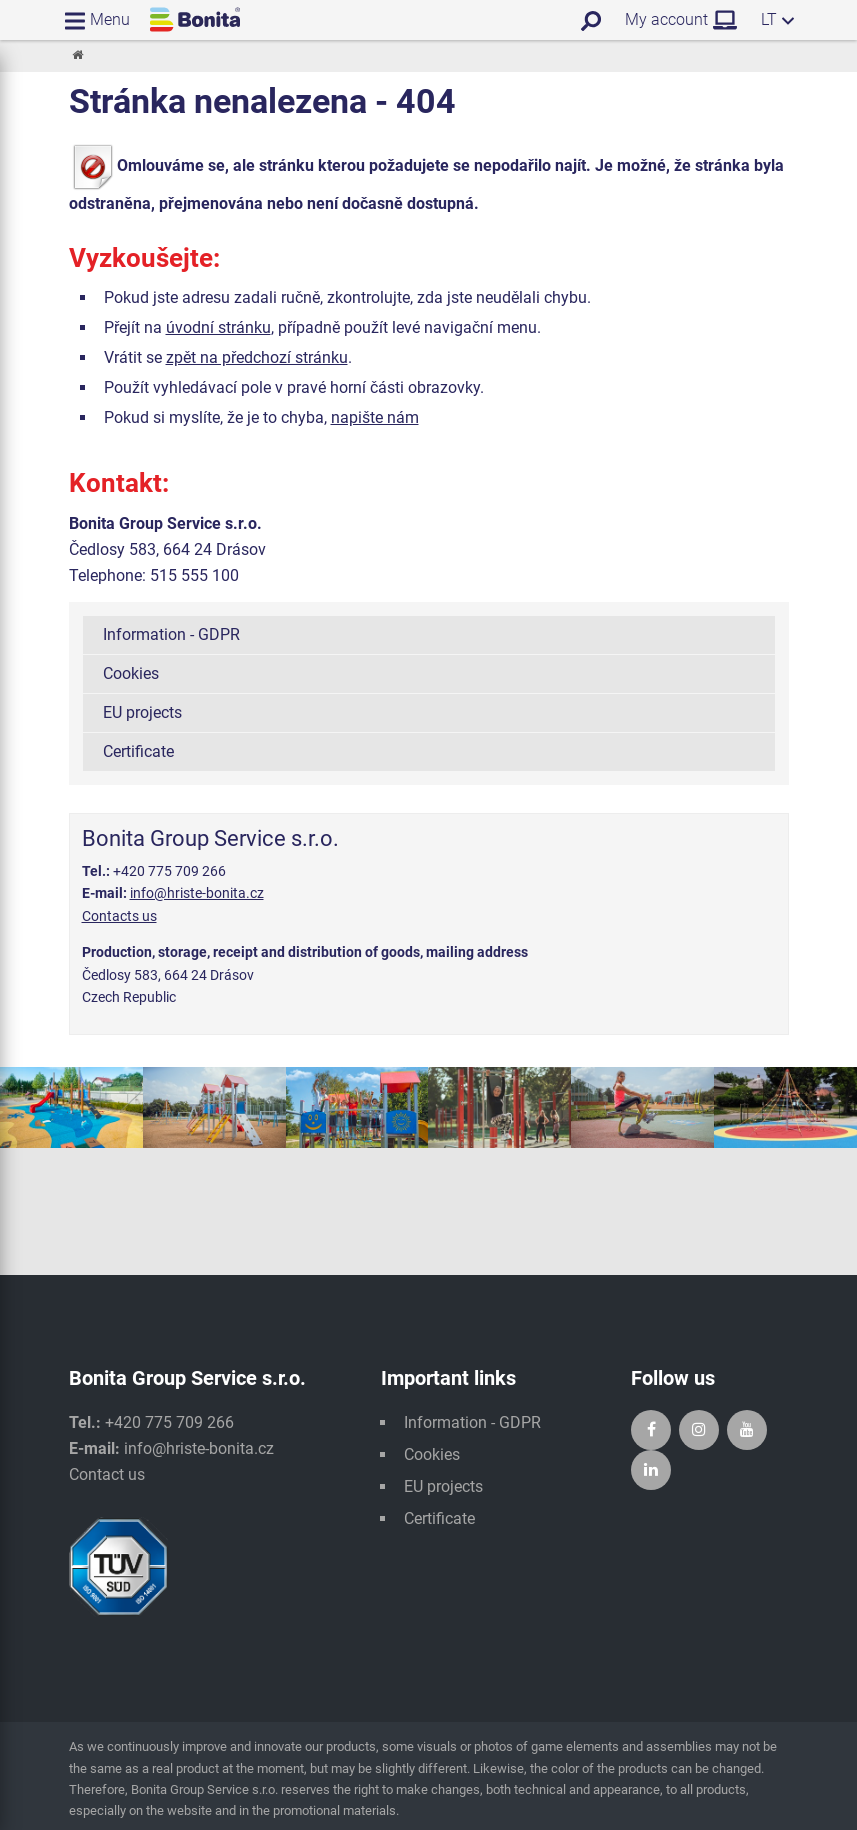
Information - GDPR (171, 634)
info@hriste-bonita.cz (197, 893)
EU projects (142, 712)
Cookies (131, 673)
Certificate (138, 751)
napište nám (375, 417)
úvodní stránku (218, 327)
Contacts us (119, 916)
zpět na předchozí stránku (257, 357)
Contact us (107, 1474)
